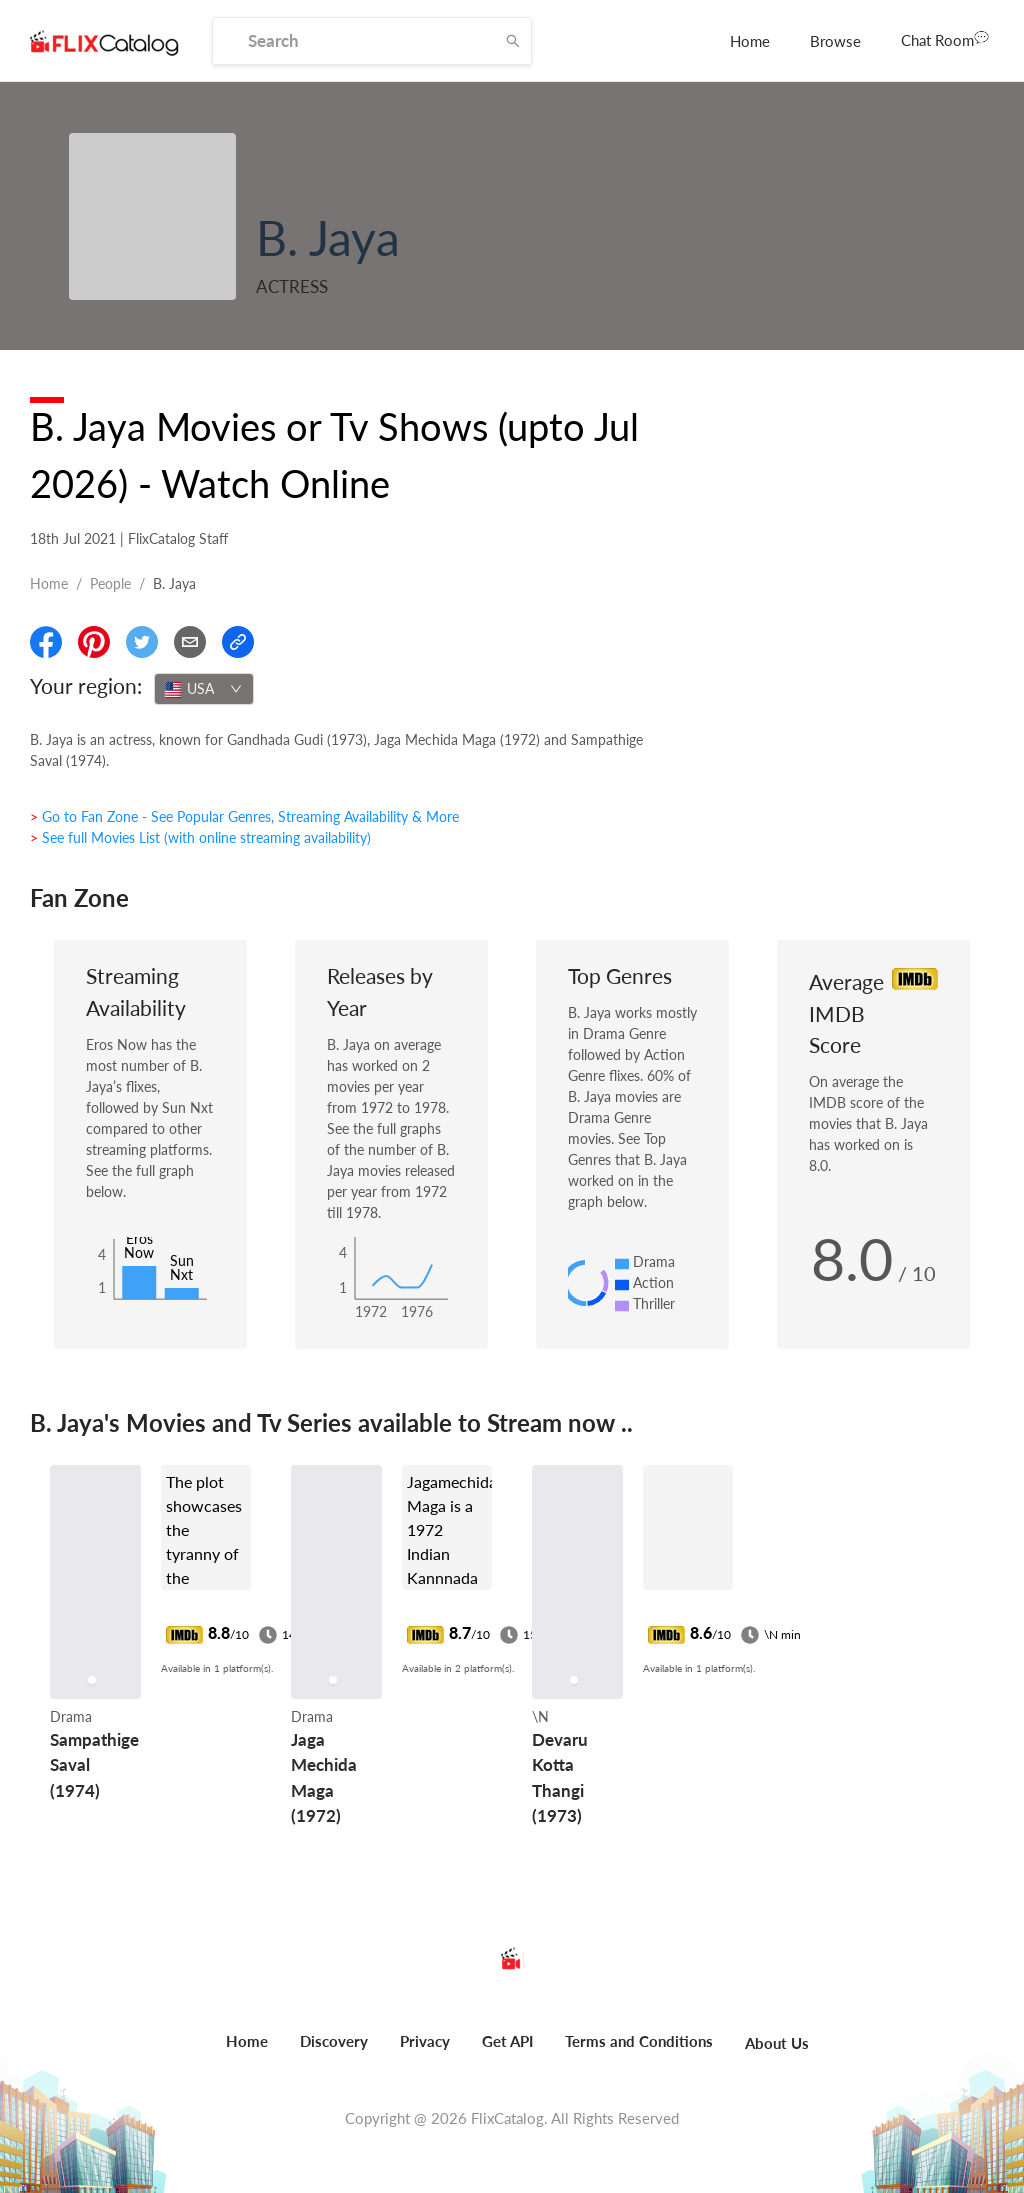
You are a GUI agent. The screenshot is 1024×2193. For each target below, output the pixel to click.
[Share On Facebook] (46, 642)
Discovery (334, 2041)
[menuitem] (750, 41)
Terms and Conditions (639, 2041)
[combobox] (204, 689)
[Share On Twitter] (142, 642)
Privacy (425, 2041)
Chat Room (945, 39)
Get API (507, 2041)
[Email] (190, 642)
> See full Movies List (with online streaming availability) (200, 837)
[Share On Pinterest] (94, 642)
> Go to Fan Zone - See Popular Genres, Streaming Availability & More (244, 816)
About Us (777, 2043)
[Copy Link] (238, 642)
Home (750, 41)
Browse (835, 41)
